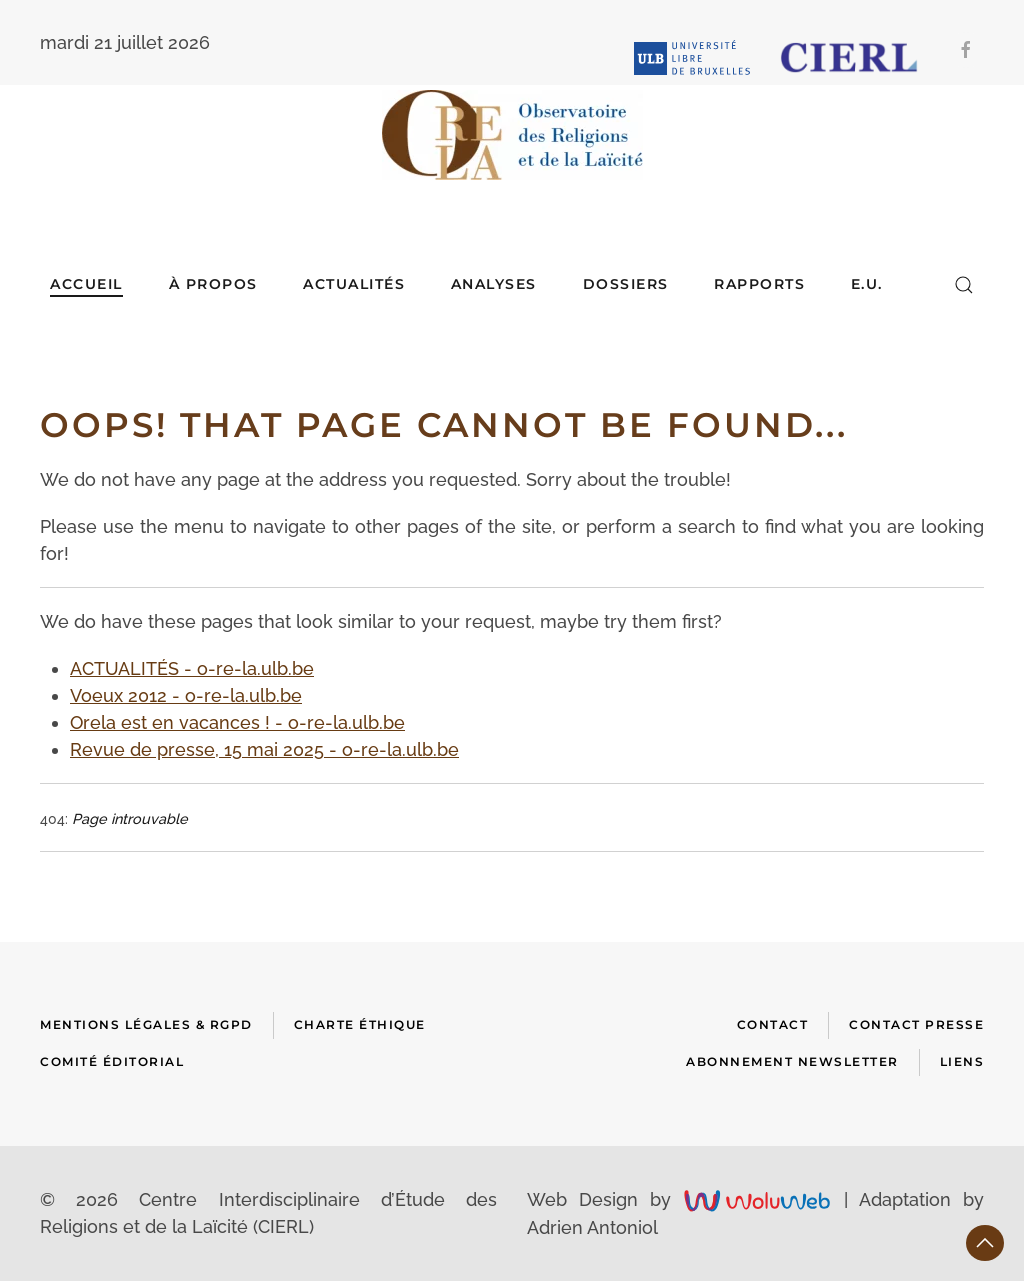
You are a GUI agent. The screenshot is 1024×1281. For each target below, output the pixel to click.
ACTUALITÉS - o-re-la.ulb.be (192, 668)
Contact (773, 1024)
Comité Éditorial (112, 1061)
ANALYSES (494, 284)
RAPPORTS (759, 284)
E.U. (867, 284)
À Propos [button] (213, 284)
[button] (963, 285)
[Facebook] (966, 50)
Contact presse (916, 1024)
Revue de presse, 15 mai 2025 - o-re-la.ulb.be (264, 749)
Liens (962, 1061)
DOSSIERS (626, 284)
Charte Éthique (360, 1024)
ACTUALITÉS (354, 284)
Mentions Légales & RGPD (146, 1024)
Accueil (86, 284)
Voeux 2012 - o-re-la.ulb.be (186, 695)
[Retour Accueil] (512, 135)
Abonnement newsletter (792, 1061)
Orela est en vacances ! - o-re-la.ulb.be (237, 722)
